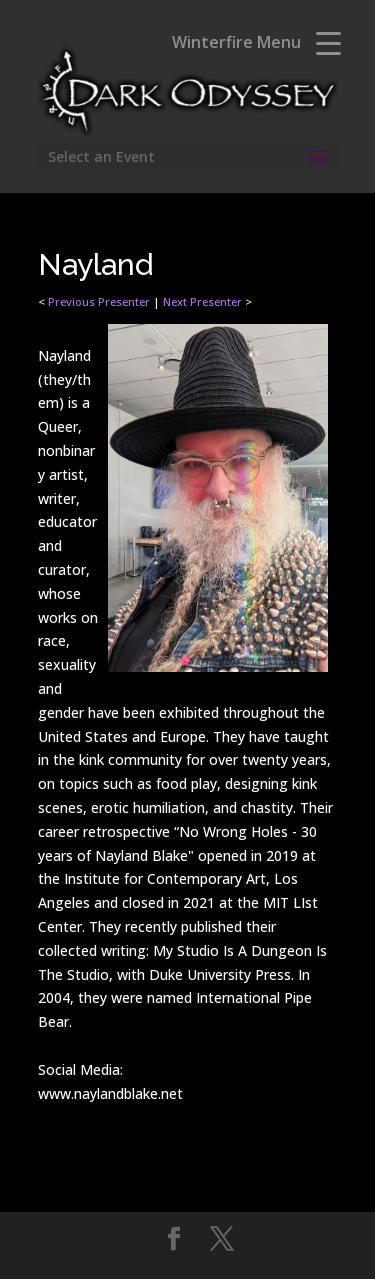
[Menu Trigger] (328, 42)
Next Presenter (202, 301)
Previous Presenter (99, 301)
